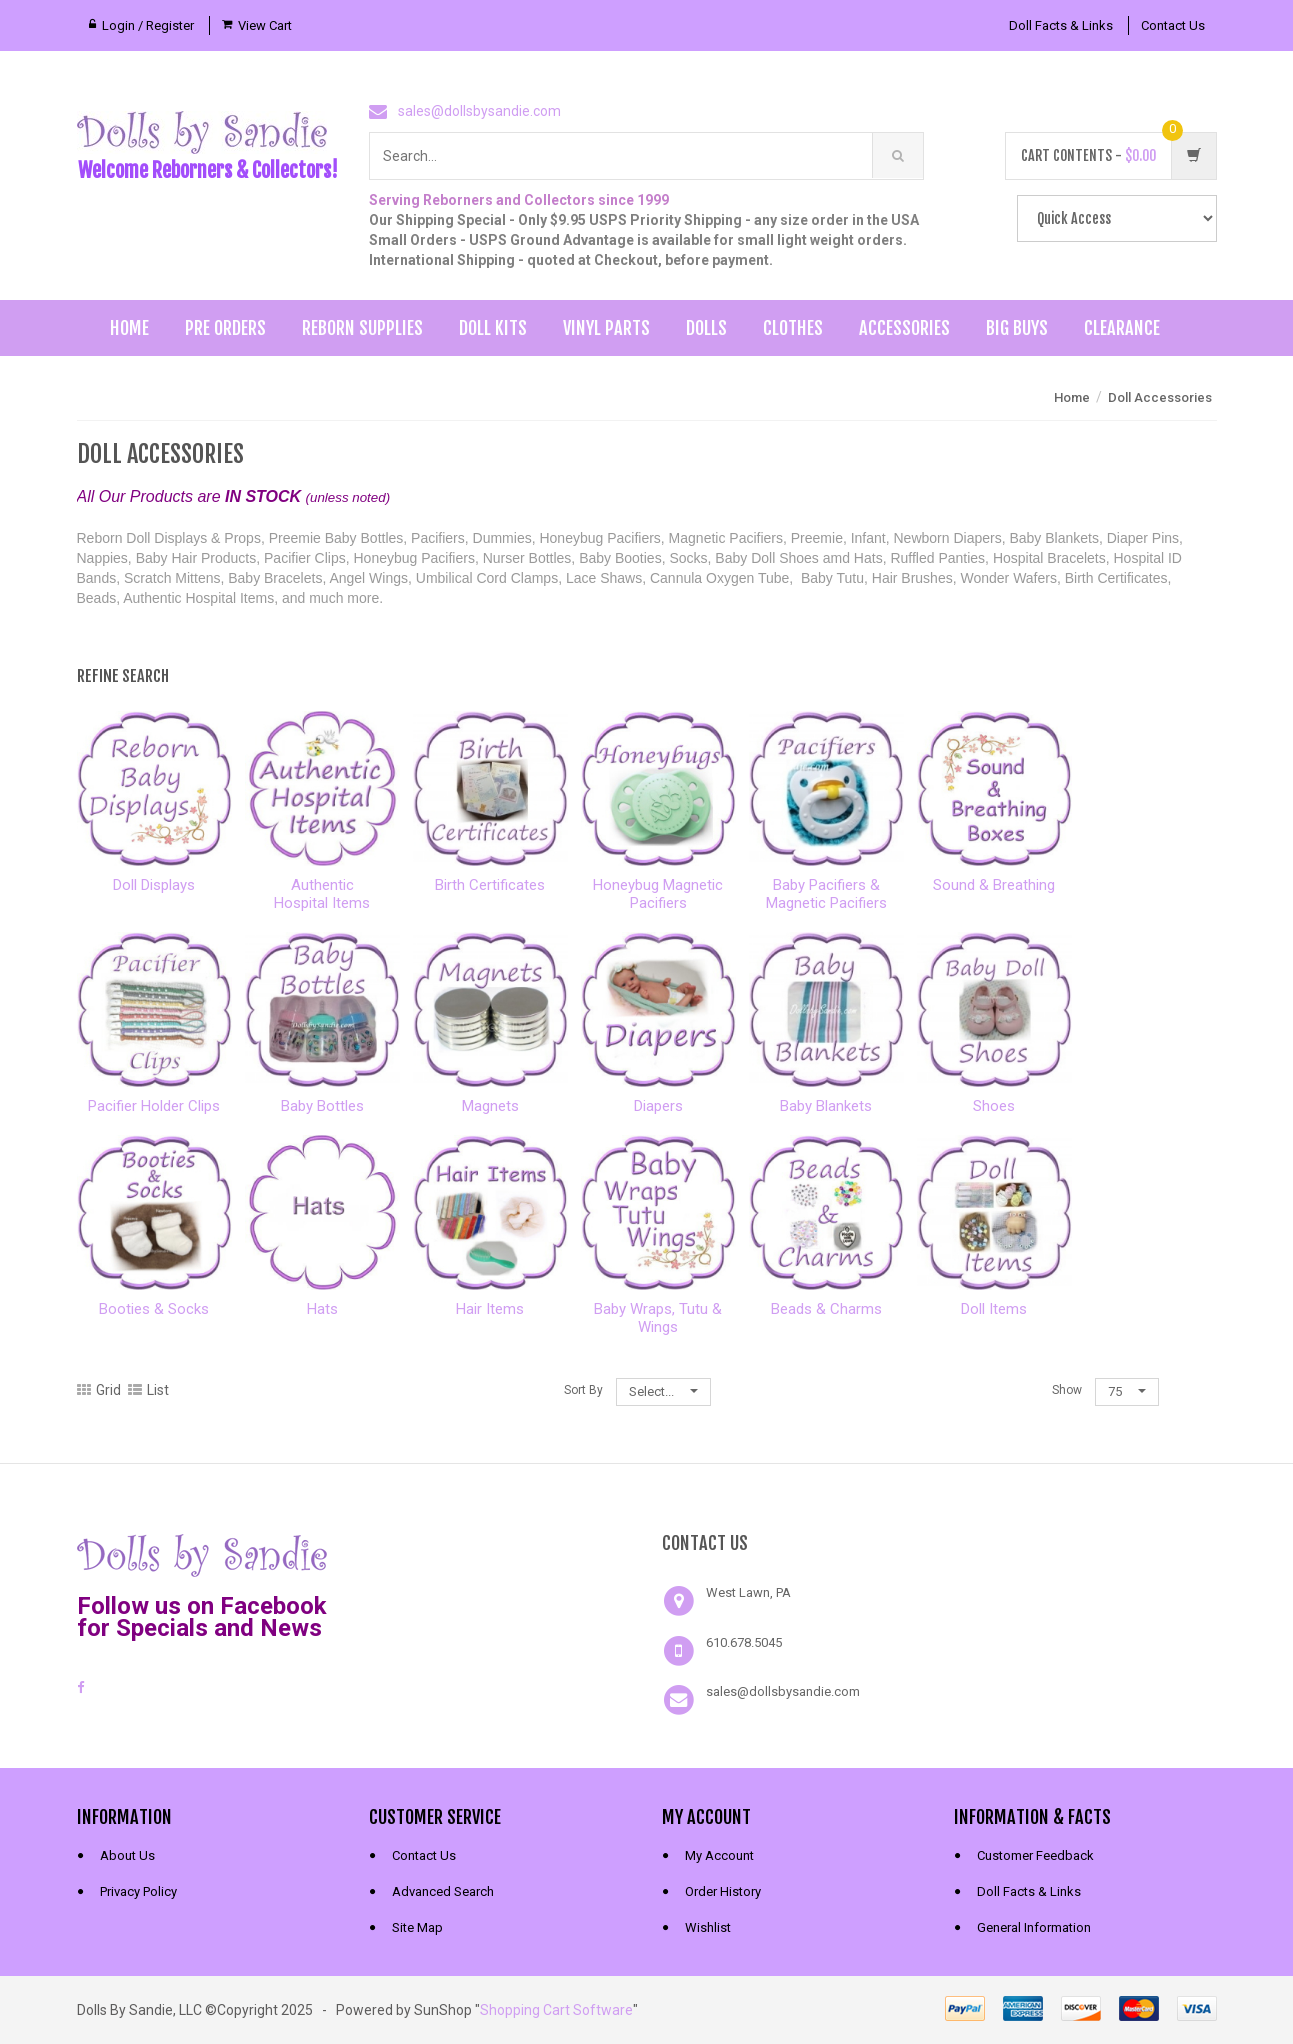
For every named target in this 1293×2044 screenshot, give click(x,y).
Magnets (490, 1106)
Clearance (1122, 328)
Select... (663, 1391)
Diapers (658, 1106)
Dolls (706, 328)
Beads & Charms (826, 1309)
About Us (127, 1855)
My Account (719, 1855)
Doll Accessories (1160, 397)
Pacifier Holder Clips (154, 1106)
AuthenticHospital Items (322, 894)
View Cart (265, 25)
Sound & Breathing (994, 885)
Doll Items (994, 1309)
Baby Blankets (826, 1106)
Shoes (994, 1106)
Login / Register (148, 25)
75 (1127, 1391)
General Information (1034, 1927)
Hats (322, 1309)
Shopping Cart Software (556, 2010)
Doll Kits (493, 328)
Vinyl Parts (606, 328)
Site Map (417, 1927)
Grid (99, 1390)
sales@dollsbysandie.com (479, 111)
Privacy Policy (138, 1891)
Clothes (793, 328)
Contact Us (1173, 25)
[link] (500, 1553)
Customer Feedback (1035, 1855)
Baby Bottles (322, 1106)
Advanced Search (443, 1891)
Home (129, 328)
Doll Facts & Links (1061, 25)
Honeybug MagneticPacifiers (658, 894)
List (148, 1390)
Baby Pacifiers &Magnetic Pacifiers (826, 894)
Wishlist (708, 1927)
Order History (723, 1891)
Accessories (904, 328)
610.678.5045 (744, 1642)
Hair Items (490, 1309)
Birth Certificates (490, 885)
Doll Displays (154, 885)
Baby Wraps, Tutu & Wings (658, 1318)
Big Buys (1017, 328)
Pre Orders (225, 328)
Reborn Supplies (362, 328)
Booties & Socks (154, 1309)
